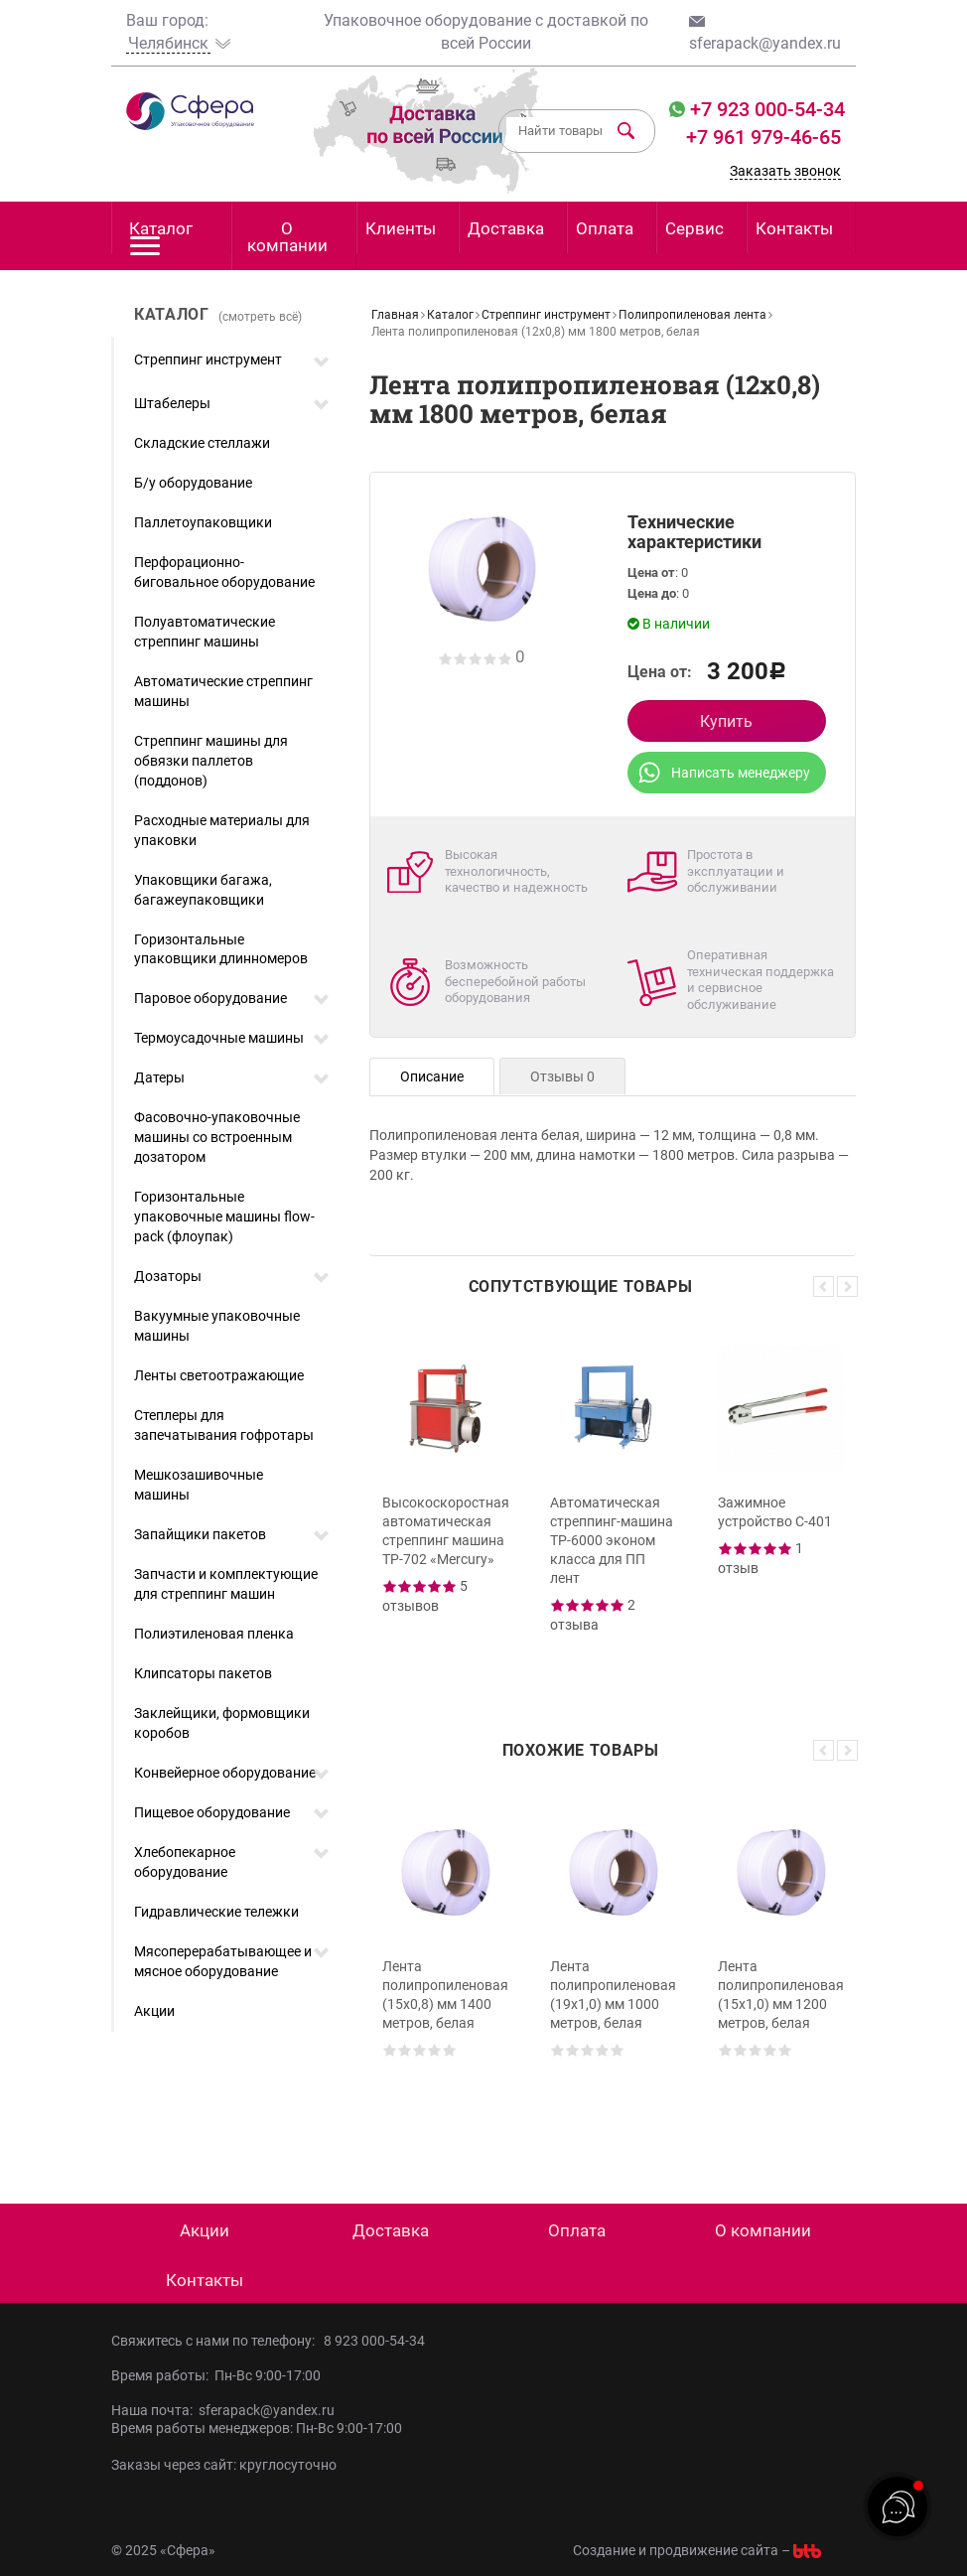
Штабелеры (172, 403)
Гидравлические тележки (216, 1912)
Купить (726, 721)
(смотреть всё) (260, 317)
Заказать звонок (785, 171)
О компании (287, 236)
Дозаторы (168, 1276)
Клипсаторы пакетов (203, 1673)
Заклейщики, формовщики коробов (222, 1723)
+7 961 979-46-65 (763, 137)
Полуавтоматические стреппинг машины (204, 631)
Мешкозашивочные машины (198, 1485)
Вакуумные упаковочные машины (217, 1326)
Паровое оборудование (210, 998)
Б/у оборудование (193, 483)
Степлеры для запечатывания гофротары (224, 1425)
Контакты (794, 228)
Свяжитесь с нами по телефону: (217, 2341)
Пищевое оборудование (212, 1812)
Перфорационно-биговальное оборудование (224, 572)
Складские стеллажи (202, 443)
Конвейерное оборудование (225, 1773)
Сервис (694, 228)
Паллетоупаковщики (203, 522)
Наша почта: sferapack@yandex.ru (223, 2410)
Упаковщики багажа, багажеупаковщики (203, 890)
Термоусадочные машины (219, 1038)
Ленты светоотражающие (219, 1375)
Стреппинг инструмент (208, 359)
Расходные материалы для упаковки (222, 830)
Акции (154, 2011)
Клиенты (400, 228)
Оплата (604, 228)
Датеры (159, 1077)
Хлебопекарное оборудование (184, 1862)
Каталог (161, 235)
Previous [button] (823, 1286)
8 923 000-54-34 (374, 2341)
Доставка (506, 228)
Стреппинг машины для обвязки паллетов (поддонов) (211, 760)
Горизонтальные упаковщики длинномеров (221, 949)
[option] (445, 1502)
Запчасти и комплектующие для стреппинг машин (226, 1584)
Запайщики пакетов (200, 1534)
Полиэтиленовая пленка (214, 1634)
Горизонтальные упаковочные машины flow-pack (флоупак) (224, 1216)
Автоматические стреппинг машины (223, 691)
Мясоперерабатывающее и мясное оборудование (223, 1961)
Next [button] (847, 1286)
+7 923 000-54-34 (765, 109)
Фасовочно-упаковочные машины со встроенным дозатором (217, 1137)
